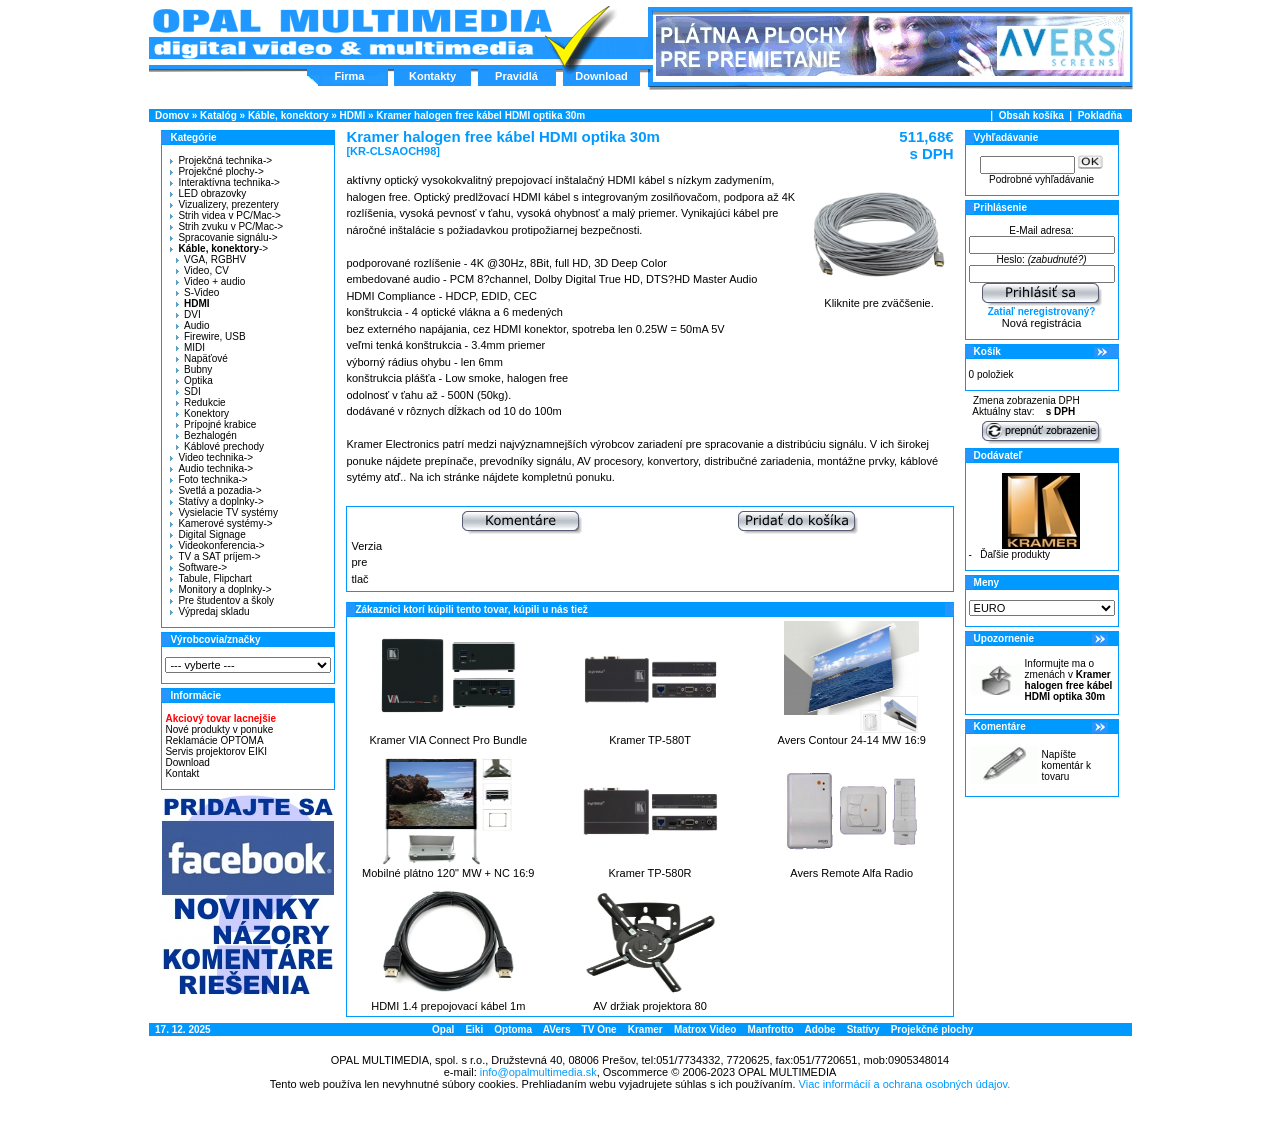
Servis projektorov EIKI (216, 751)
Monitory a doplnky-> (220, 589)
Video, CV (202, 270)
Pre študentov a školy (222, 600)
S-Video (197, 292)
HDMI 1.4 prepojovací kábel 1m (448, 1006)
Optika (194, 380)
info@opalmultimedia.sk (538, 1072)
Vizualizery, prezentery (224, 204)
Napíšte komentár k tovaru (1066, 765)
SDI (188, 391)
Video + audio (210, 281)
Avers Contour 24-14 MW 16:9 (852, 740)
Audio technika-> (211, 468)
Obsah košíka (1031, 115)
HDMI (353, 115)
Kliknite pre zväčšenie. (879, 298)
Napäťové (202, 358)
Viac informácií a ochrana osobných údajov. (905, 1084)
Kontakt (182, 773)
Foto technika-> (208, 479)
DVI (188, 314)
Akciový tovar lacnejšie (220, 718)
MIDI (190, 347)
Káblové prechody (220, 446)
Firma (350, 76)
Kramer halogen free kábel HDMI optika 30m (480, 115)
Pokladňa (1100, 115)
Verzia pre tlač (366, 562)
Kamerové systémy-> (221, 523)
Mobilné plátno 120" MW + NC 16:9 (448, 873)
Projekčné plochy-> (216, 171)
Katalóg (218, 115)
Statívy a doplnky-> (216, 501)
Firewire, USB (211, 336)
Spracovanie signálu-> (223, 237)
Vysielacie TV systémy (223, 512)
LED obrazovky (208, 193)
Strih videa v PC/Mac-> (225, 215)
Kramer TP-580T (650, 740)
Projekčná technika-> (221, 160)
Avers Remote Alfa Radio (851, 873)
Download (601, 76)
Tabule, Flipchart (210, 578)
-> (216, 248)
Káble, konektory (288, 115)
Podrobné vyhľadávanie (1041, 179)
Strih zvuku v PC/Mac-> (226, 226)
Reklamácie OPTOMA (214, 740)
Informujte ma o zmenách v (1069, 680)
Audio (193, 325)
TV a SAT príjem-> (215, 556)
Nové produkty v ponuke (219, 729)
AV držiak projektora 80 (650, 1006)
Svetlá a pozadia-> (215, 490)
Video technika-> (211, 457)
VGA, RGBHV (211, 259)
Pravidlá (516, 76)
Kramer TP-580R (650, 873)
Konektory (202, 413)
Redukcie (201, 402)
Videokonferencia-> (217, 545)
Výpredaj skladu (209, 611)
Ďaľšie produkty (1015, 554)
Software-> (198, 567)
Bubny (194, 369)
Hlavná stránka (351, 34)
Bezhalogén (206, 435)
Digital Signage (207, 534)
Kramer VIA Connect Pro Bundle (448, 740)
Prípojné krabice (216, 424)
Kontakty (432, 76)
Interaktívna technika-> (224, 182)
